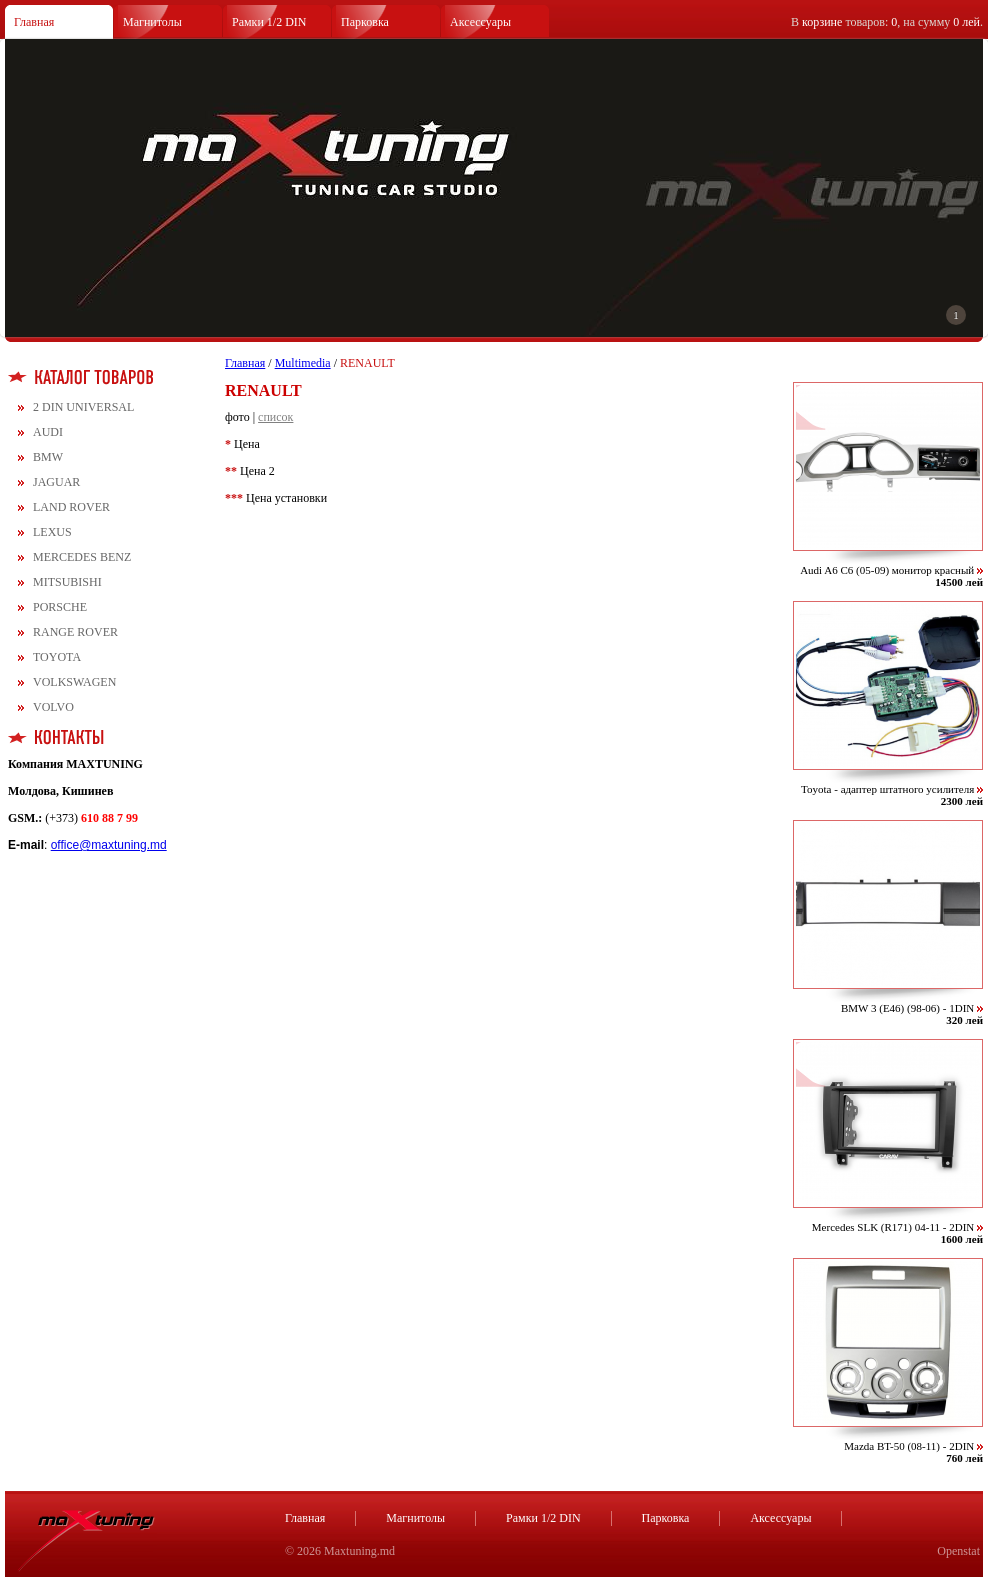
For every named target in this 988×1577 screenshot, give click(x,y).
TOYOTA (57, 657)
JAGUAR (56, 482)
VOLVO (53, 707)
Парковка (365, 22)
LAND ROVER (71, 507)
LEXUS (52, 532)
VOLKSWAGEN (74, 682)
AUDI (48, 432)
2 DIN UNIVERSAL (83, 407)
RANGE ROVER (75, 632)
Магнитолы (152, 22)
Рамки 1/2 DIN (269, 22)
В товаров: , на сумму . (887, 22)
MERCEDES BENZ (82, 557)
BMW (48, 457)
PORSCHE (60, 607)
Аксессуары (480, 22)
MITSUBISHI (67, 582)
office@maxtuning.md (109, 845)
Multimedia (303, 363)
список (275, 417)
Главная (34, 22)
